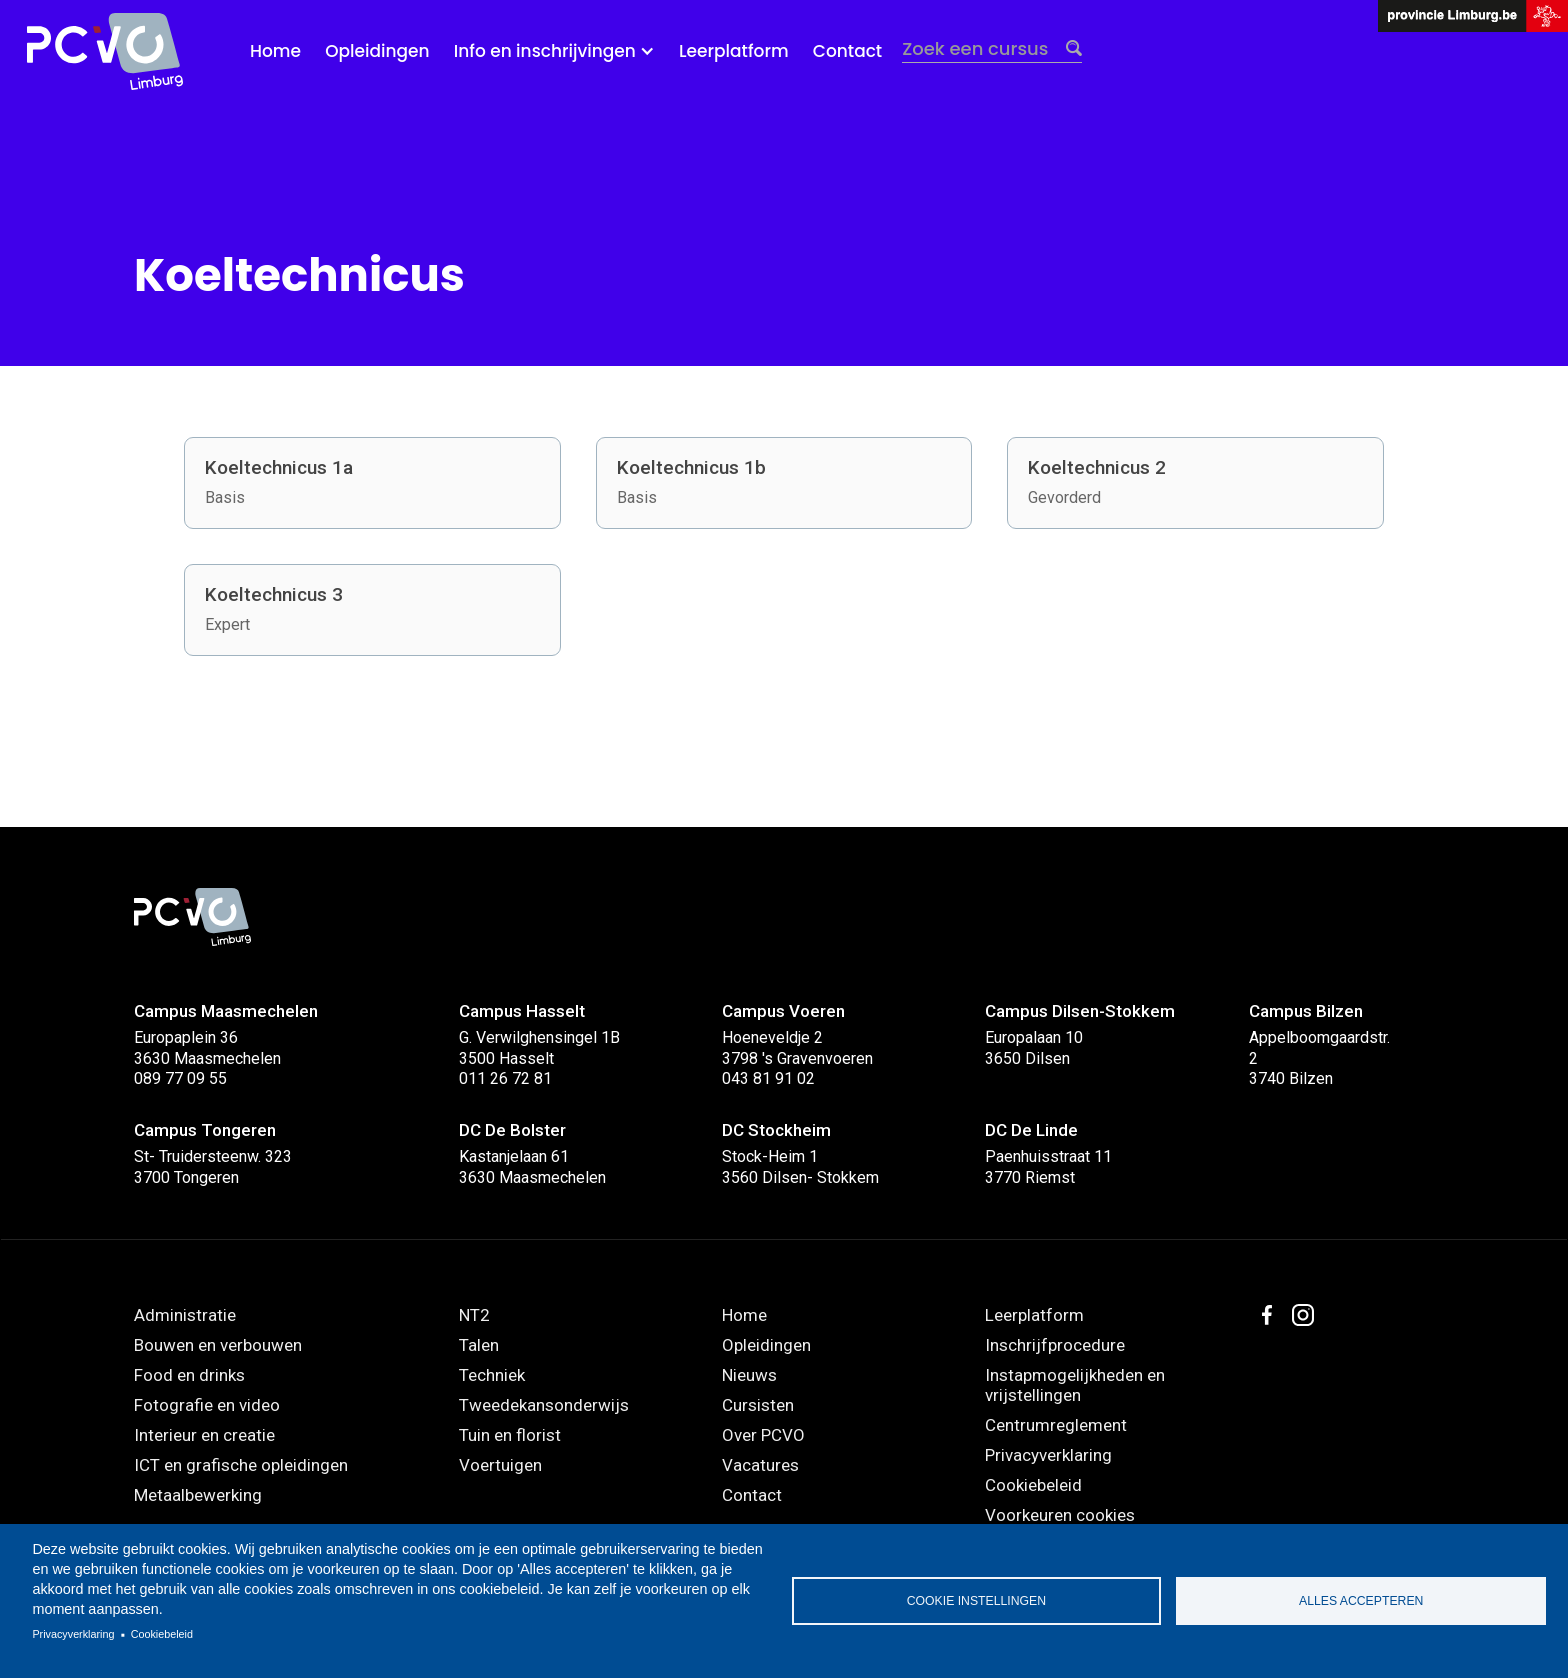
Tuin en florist (510, 1435)
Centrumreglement (1056, 1425)
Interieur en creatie (204, 1435)
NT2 (474, 1315)
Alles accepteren (1361, 1601)
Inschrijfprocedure (1055, 1345)
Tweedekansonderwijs (544, 1405)
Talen (479, 1345)
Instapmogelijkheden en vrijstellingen (1075, 1385)
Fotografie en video (207, 1405)
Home (275, 51)
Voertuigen (500, 1465)
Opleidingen (377, 51)
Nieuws (749, 1375)
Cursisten (758, 1405)
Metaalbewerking (198, 1495)
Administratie (185, 1315)
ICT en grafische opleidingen (241, 1465)
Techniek (492, 1375)
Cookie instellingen (976, 1601)
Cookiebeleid (162, 1634)
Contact (847, 51)
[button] (554, 51)
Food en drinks (189, 1375)
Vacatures (760, 1465)
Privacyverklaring (73, 1634)
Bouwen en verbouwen (218, 1345)
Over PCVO (763, 1435)
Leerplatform (734, 51)
